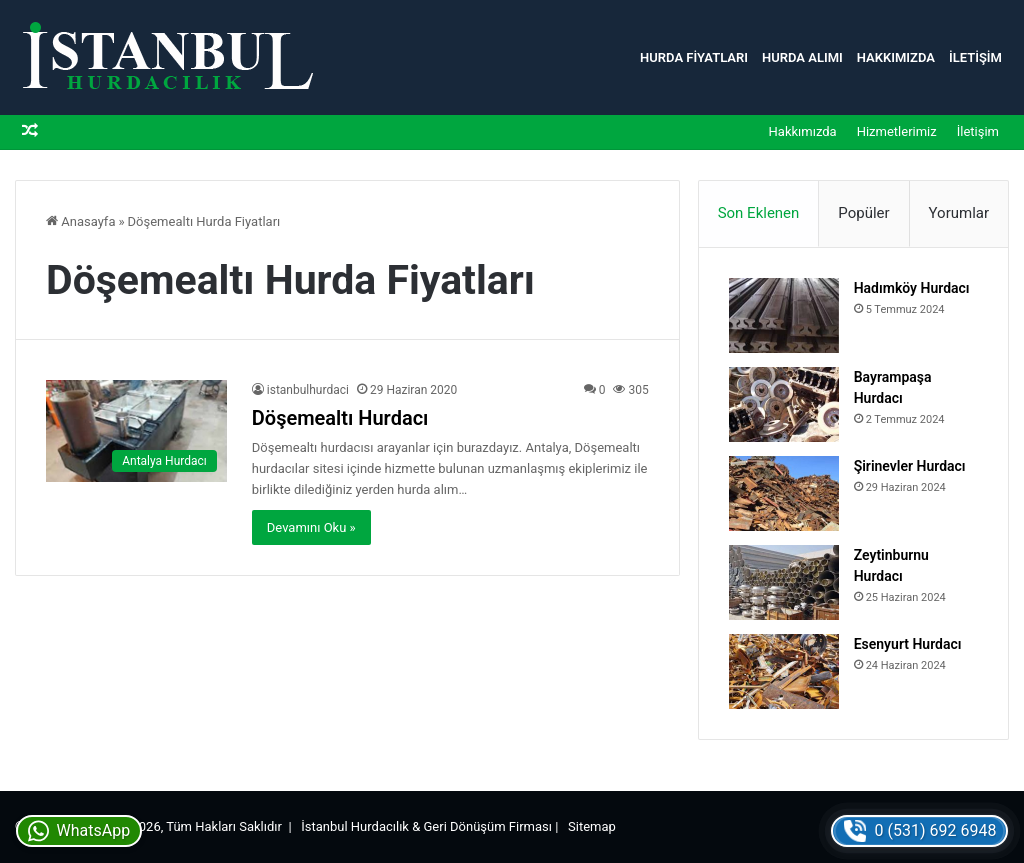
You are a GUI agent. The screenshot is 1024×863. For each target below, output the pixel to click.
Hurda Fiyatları (694, 57)
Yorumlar (959, 213)
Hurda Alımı (802, 57)
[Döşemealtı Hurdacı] (136, 431)
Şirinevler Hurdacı (910, 466)
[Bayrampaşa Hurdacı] (784, 404)
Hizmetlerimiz (897, 131)
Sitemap (592, 826)
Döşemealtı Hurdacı (340, 418)
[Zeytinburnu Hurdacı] (784, 582)
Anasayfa (80, 221)
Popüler (863, 213)
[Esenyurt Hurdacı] (784, 671)
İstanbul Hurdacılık (355, 826)
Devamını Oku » (311, 527)
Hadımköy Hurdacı (912, 288)
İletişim (975, 57)
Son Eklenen (759, 213)
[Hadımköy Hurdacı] (784, 315)
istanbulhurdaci (308, 390)
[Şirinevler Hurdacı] (784, 493)
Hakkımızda (896, 57)
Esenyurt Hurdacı (908, 644)
